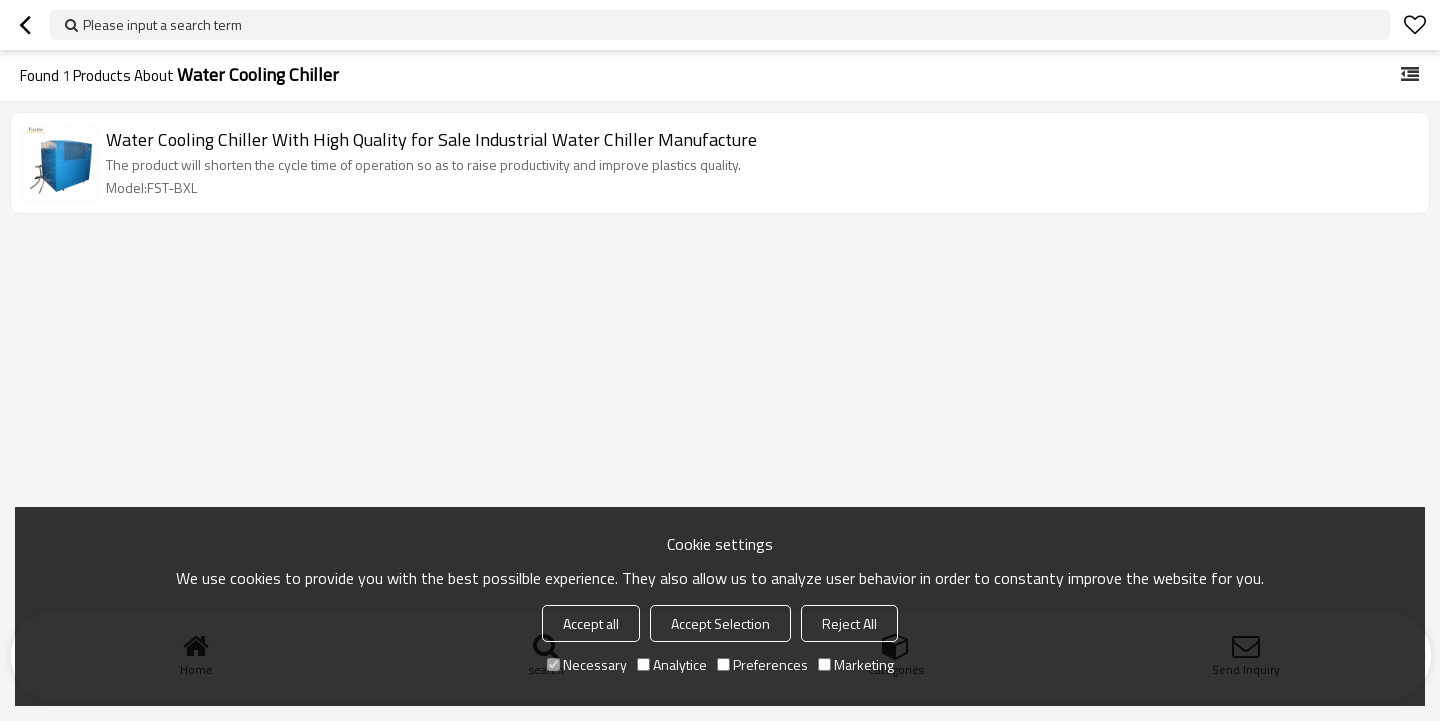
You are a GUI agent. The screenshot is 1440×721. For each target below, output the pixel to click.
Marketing (856, 664)
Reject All (849, 623)
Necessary (587, 664)
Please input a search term (162, 24)
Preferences (762, 664)
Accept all (591, 623)
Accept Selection (720, 623)
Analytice (672, 664)
